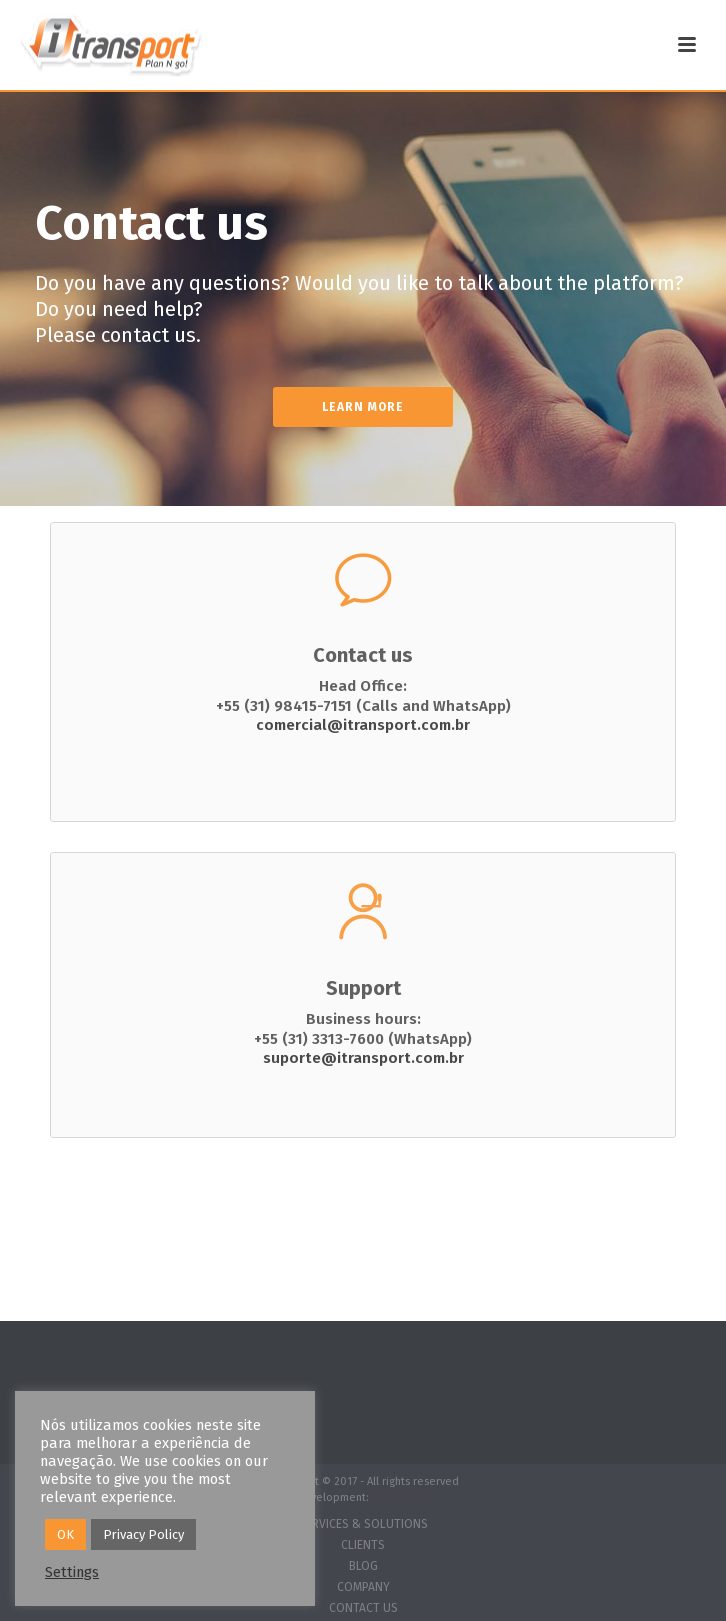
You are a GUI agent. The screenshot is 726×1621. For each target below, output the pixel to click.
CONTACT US (363, 1608)
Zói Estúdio (401, 1497)
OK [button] (65, 1534)
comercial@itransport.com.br (363, 725)
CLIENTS (363, 1545)
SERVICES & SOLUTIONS (363, 1524)
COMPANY (363, 1587)
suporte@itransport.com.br (363, 1058)
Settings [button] (72, 1572)
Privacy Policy (143, 1534)
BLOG (363, 1566)
